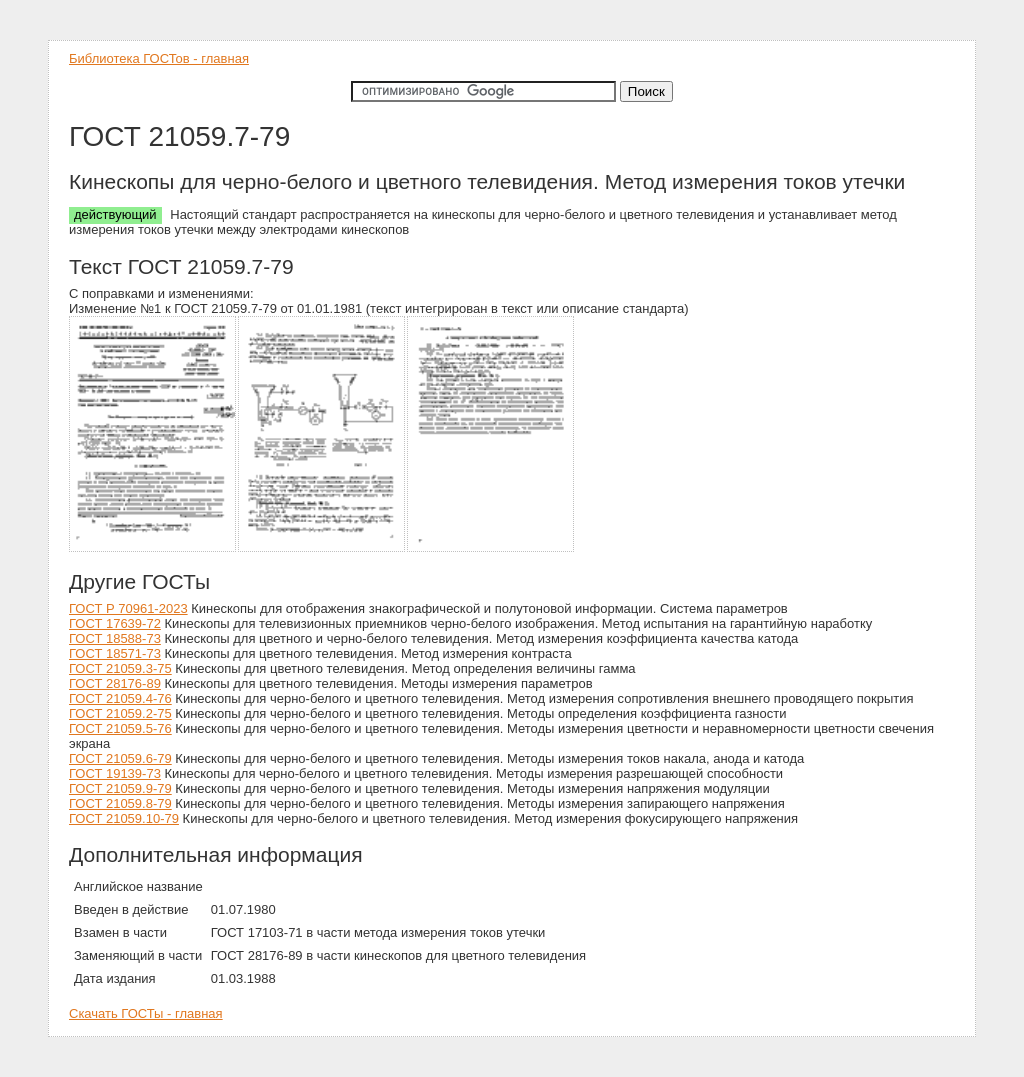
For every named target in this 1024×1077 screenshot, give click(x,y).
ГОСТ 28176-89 (115, 683)
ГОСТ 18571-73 (115, 653)
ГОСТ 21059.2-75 (120, 713)
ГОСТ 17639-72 (115, 623)
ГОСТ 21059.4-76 (120, 698)
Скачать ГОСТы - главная (146, 1013)
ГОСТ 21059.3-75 (120, 668)
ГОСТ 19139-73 (115, 773)
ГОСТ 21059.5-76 (120, 728)
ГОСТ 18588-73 (115, 638)
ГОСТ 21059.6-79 (120, 758)
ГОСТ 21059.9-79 (120, 788)
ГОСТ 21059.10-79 (124, 818)
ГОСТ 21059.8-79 (120, 803)
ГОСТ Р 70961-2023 (128, 608)
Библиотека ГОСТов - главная (159, 58)
